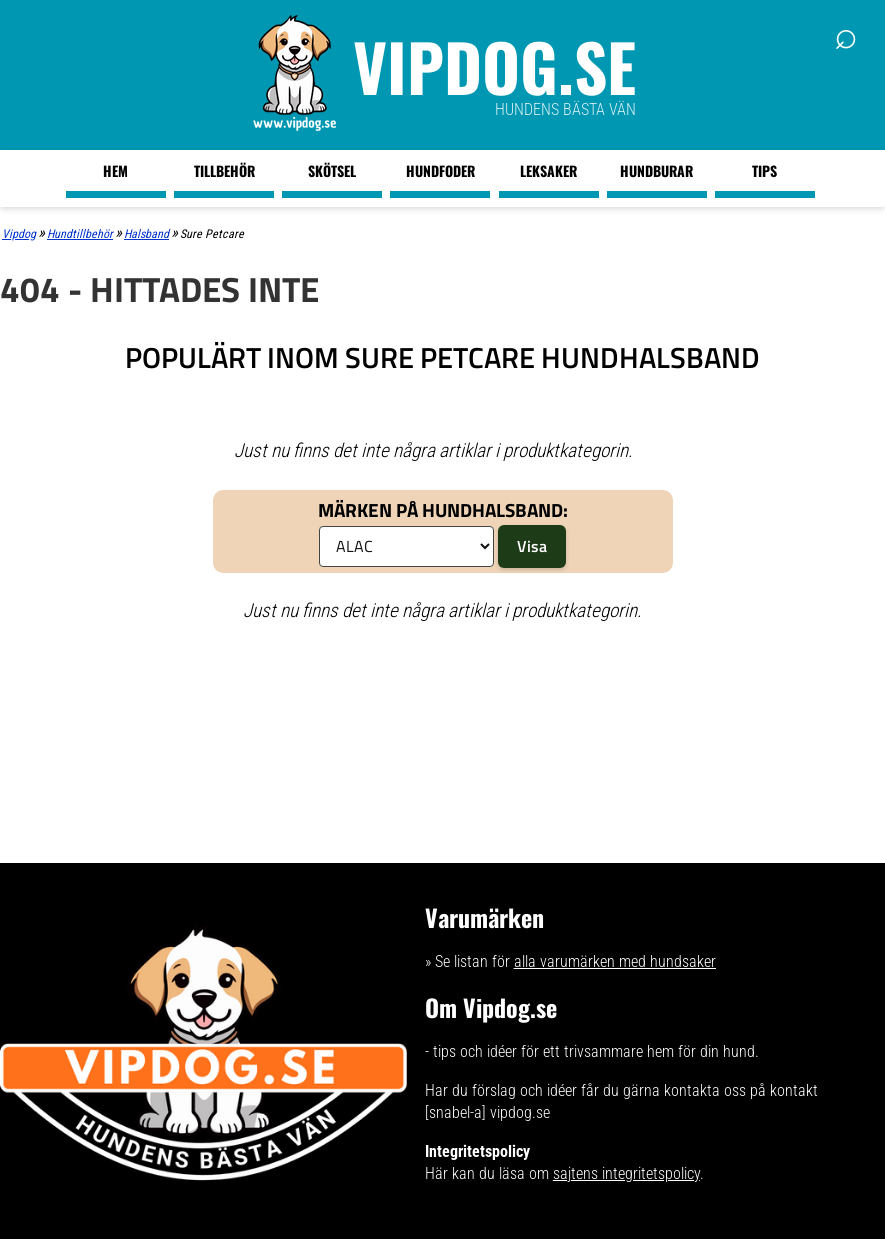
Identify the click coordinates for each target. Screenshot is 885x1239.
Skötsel (332, 170)
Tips (764, 170)
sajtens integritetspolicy (626, 1173)
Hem (115, 170)
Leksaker (548, 170)
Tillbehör (224, 170)
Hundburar (656, 170)
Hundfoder (440, 170)
